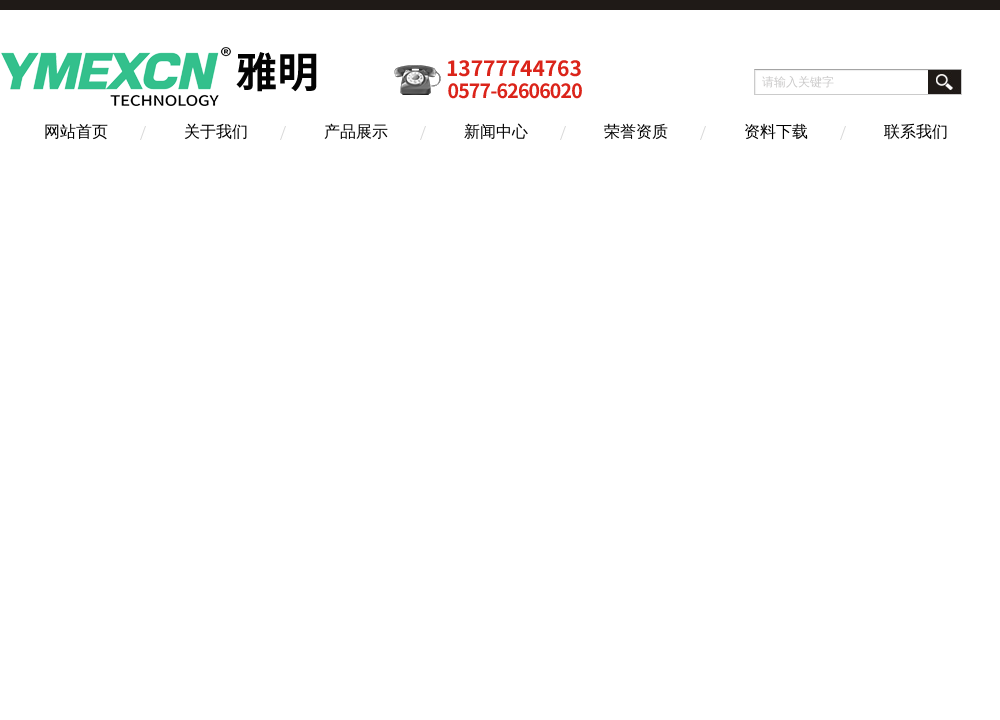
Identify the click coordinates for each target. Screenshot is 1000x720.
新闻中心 (496, 131)
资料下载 (776, 131)
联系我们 (916, 131)
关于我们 (216, 131)
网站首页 (76, 131)
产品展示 (356, 131)
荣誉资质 (636, 131)
